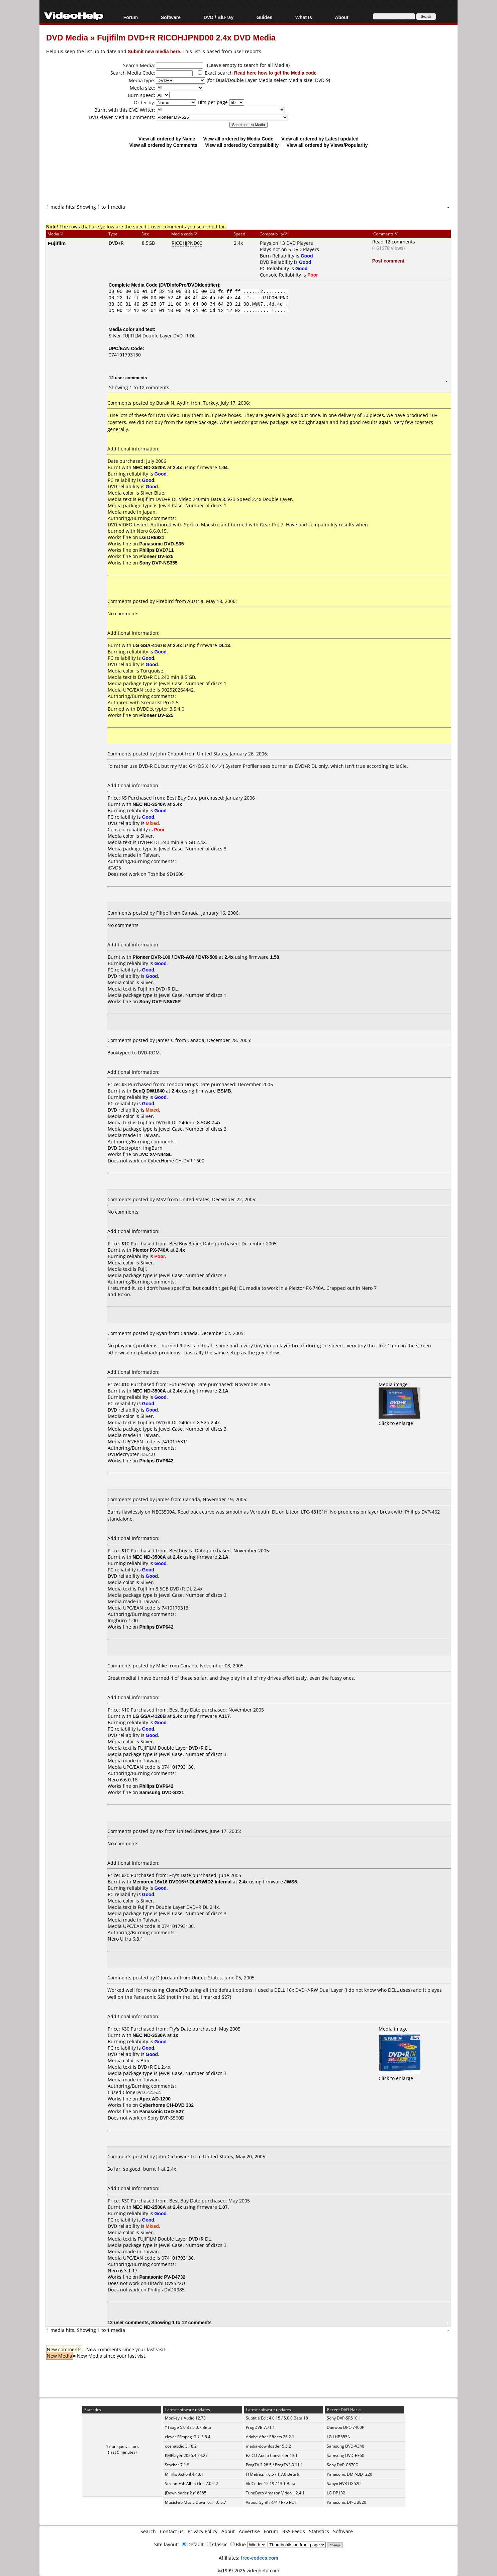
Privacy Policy (202, 2531)
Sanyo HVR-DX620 (344, 2483)
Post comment (388, 260)
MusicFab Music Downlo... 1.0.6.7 (195, 2502)
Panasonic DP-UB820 (346, 2502)
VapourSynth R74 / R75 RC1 (271, 2502)
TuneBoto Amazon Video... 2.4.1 (275, 2493)
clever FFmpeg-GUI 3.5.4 (187, 2437)
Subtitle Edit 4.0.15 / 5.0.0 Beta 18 (277, 2418)
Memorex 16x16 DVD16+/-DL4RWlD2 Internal (182, 1881)
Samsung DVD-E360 (345, 2455)
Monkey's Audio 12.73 (185, 2418)
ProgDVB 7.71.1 (260, 2427)
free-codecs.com (259, 2558)
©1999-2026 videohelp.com (248, 2570)
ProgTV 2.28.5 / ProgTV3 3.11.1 (274, 2465)
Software (171, 17)
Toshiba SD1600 (166, 874)
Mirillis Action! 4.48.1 (184, 2474)
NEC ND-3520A (149, 467)
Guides (264, 17)
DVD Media (67, 37)
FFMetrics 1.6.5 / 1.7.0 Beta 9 (272, 2474)
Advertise (249, 2531)
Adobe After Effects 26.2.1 (270, 2437)
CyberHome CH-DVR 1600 (176, 1160)
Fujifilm (57, 243)
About (341, 17)
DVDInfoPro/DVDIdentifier (188, 285)
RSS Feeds (293, 2531)
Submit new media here (154, 51)
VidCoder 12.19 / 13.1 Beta (270, 2483)
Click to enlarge (399, 1420)
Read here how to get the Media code (275, 73)
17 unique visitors (122, 2446)
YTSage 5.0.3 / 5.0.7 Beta (188, 2427)
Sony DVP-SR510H (344, 2418)
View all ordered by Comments (163, 145)
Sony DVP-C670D (343, 2465)
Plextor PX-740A (151, 1250)
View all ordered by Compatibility (242, 145)
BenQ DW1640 (149, 1091)
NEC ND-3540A (149, 804)
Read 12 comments (393, 241)
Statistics (319, 2531)
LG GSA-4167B (149, 645)
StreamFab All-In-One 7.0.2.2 (191, 2483)
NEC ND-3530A (149, 2035)
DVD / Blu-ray (218, 17)
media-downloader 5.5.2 (268, 2446)
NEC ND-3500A (149, 1390)
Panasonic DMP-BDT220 (349, 2474)
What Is (303, 17)
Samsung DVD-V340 (345, 2446)
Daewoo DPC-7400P (345, 2427)
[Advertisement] (248, 176)
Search (148, 2531)
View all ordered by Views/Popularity (327, 145)
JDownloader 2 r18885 (185, 2493)
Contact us (172, 2531)
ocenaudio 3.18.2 (181, 2446)
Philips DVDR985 (166, 2289)
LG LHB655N (339, 2437)
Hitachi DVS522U (166, 2283)
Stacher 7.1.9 (177, 2465)
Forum (130, 17)
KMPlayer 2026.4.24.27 (186, 2455)
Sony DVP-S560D (166, 2118)
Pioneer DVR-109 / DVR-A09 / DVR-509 (175, 957)
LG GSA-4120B (149, 1716)
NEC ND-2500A (149, 2207)
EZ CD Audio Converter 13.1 (272, 2455)
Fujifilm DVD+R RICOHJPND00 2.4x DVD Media (186, 37)
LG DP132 (336, 2493)
